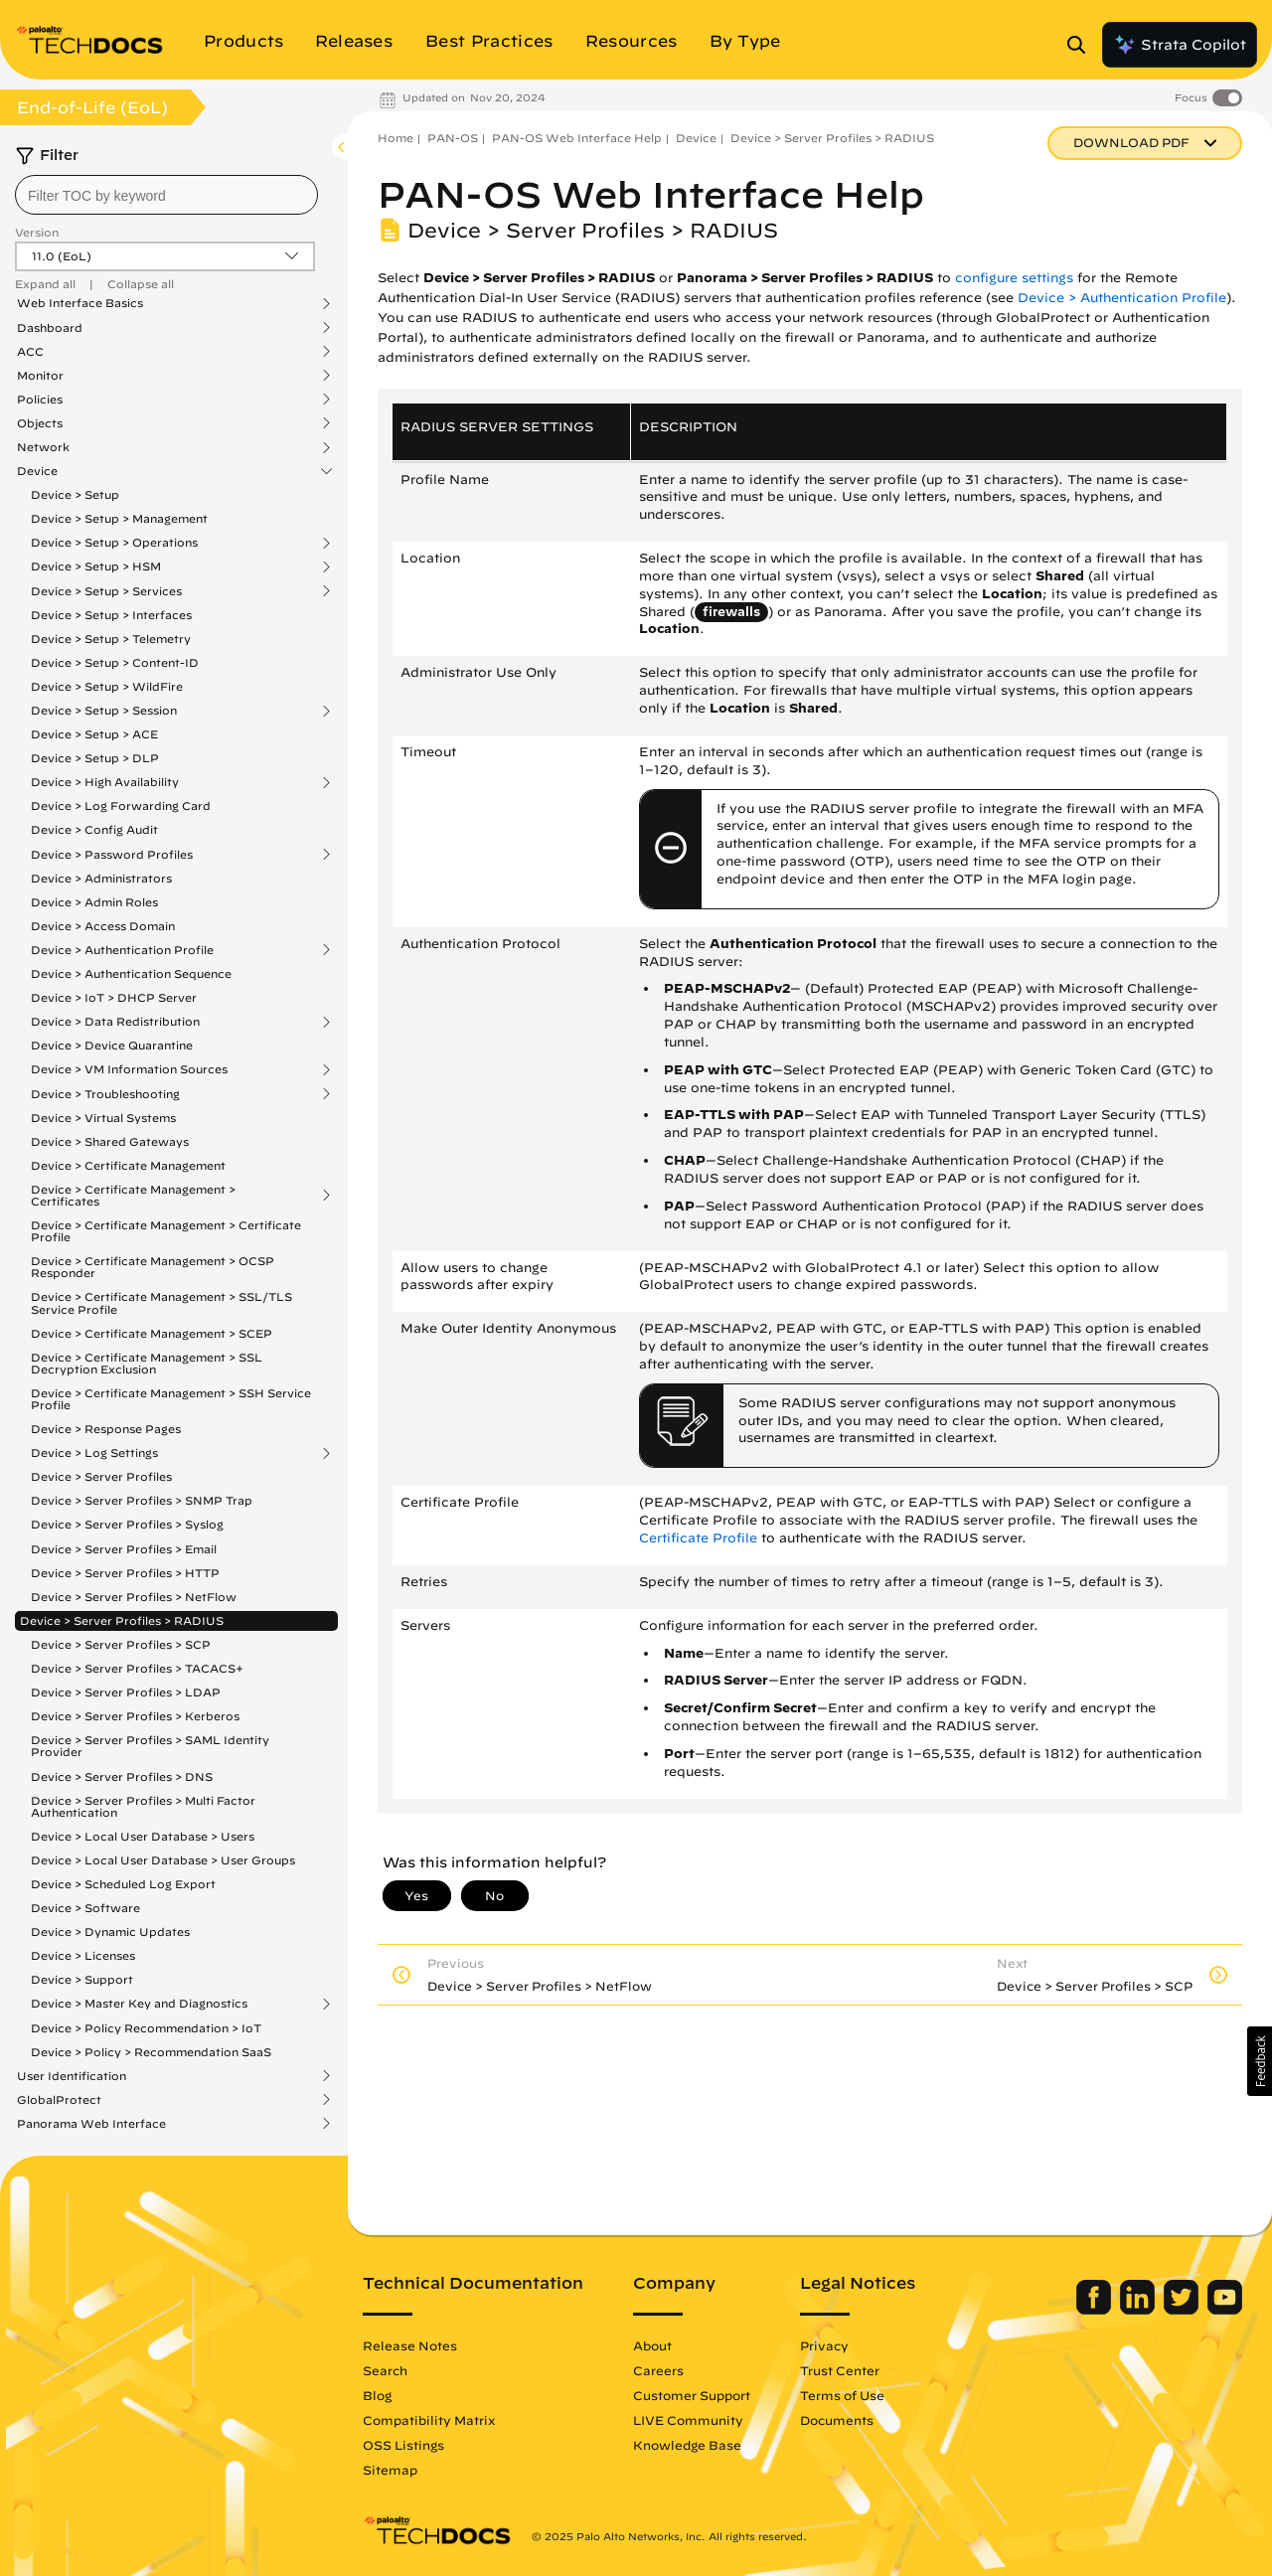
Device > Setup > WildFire (107, 686)
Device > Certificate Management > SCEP (151, 1333)
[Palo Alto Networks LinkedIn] (1139, 2310)
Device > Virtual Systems (103, 1117)
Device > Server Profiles (101, 1476)
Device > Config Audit (94, 829)
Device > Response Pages (106, 1428)
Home (395, 137)
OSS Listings (403, 2445)
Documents (837, 2420)
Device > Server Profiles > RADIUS (122, 1620)
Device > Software (85, 1907)
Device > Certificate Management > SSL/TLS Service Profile (161, 1302)
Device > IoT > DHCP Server (114, 997)
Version (37, 232)
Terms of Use (842, 2395)
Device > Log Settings (94, 1453)
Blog (377, 2395)
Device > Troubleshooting (105, 1094)
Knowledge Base (687, 2445)
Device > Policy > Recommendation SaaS (151, 2051)
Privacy (824, 2345)
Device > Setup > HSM (96, 566)
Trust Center (839, 2370)
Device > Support (82, 1979)
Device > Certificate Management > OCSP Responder (152, 1266)
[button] (1259, 2061)
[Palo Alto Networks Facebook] (1095, 2310)
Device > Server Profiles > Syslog (127, 1524)
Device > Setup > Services (106, 591)
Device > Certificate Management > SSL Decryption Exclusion (146, 1363)
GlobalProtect (59, 2100)
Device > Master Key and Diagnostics (139, 2004)
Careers (658, 2370)
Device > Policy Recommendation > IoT (146, 2027)
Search (385, 2370)
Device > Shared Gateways (110, 1141)
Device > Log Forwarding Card (121, 805)
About (652, 2345)
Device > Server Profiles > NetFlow (134, 1596)
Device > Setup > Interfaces (111, 614)
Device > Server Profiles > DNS (122, 1776)
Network (43, 447)
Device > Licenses (83, 1955)
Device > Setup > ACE (94, 733)
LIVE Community (688, 2420)
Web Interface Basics (80, 303)
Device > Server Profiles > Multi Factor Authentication (143, 1806)
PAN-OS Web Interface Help (577, 137)
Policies (40, 399)
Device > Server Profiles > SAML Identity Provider (150, 1745)
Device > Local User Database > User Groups (163, 1859)
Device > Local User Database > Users (142, 1836)
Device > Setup (75, 494)
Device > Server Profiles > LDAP (126, 1692)
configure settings (1014, 277)
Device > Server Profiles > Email (124, 1548)
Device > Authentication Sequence (131, 973)
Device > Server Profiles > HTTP (125, 1572)
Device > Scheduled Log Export (123, 1883)
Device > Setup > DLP (95, 757)
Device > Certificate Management (128, 1165)
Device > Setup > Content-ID (115, 662)
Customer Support (691, 2395)
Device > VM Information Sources (129, 1069)
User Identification (71, 2076)
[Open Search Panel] (1082, 45)
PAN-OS (452, 137)
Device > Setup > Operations (114, 543)
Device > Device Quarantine (112, 1045)
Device (37, 471)
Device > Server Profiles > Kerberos (135, 1715)
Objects (40, 423)
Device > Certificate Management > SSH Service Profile (171, 1398)
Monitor (40, 376)
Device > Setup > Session (104, 711)
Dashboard (49, 328)
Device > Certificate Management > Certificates (133, 1196)
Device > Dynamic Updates (110, 1931)
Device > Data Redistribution (115, 1022)
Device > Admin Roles (94, 901)
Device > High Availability (105, 782)
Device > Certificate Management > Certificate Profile (166, 1230)
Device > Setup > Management (119, 518)
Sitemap (390, 2470)
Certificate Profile (698, 1537)
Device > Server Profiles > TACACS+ (137, 1668)
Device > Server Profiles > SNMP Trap (141, 1500)
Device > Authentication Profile (122, 950)
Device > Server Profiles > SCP (121, 1644)
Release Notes (410, 2345)
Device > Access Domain (103, 925)
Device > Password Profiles (112, 855)
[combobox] (166, 195)
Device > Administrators (101, 878)
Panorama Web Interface (91, 2124)
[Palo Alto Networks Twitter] (1183, 2310)
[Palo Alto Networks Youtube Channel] (1224, 2310)
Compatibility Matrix (429, 2420)
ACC (30, 352)
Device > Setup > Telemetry (111, 638)
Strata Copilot (1179, 45)
